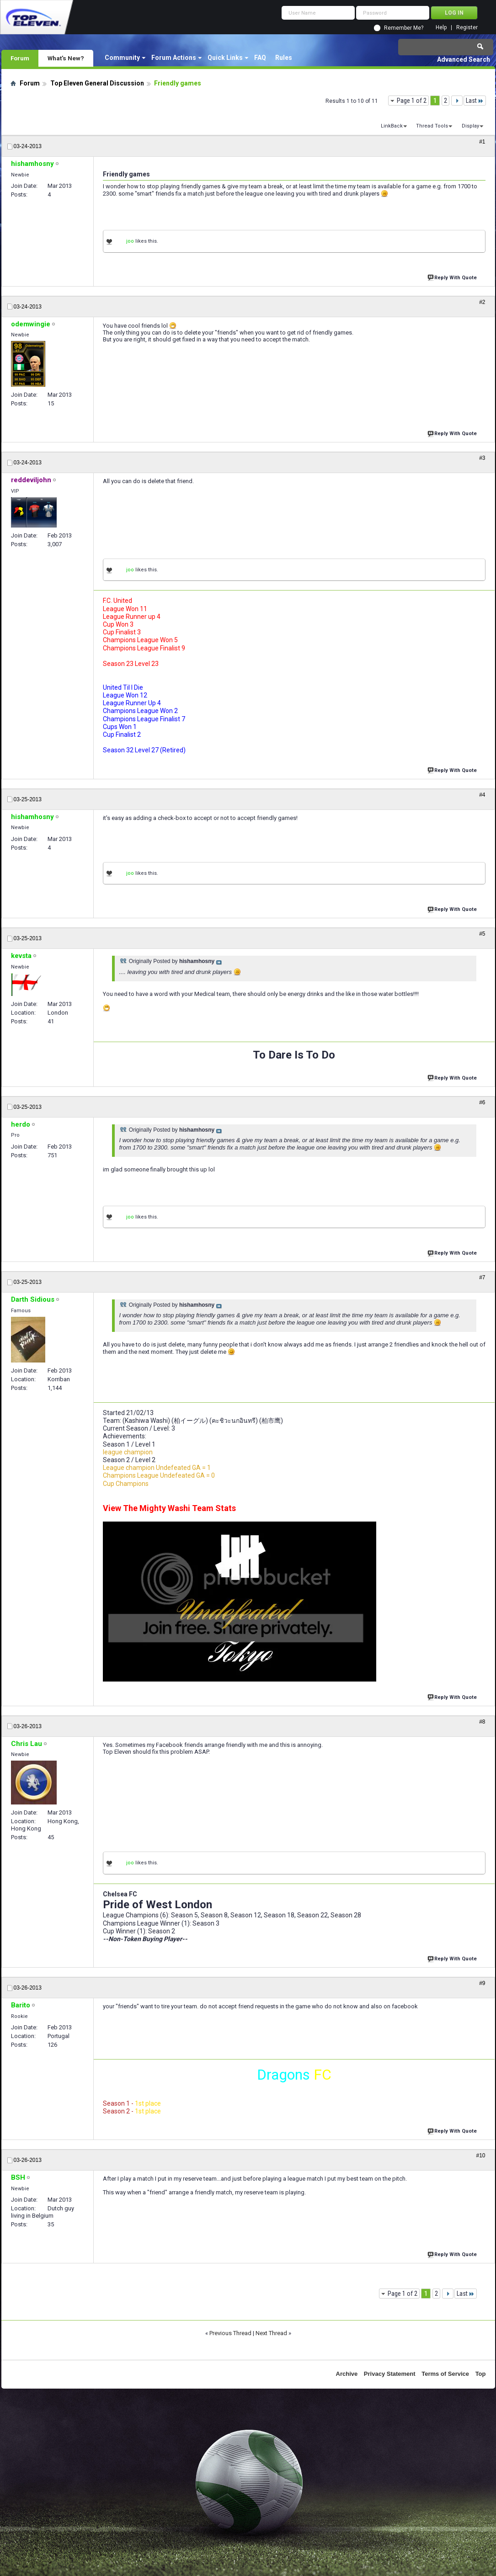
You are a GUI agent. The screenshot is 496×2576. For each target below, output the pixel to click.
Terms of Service (445, 2373)
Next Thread (271, 2333)
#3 (482, 458)
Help (441, 27)
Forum (20, 58)
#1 (482, 141)
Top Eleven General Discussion (97, 83)
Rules (283, 57)
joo (130, 241)
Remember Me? (403, 28)
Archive (347, 2373)
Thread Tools (432, 126)
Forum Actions (173, 57)
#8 (482, 1722)
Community (122, 57)
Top (480, 2373)
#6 (482, 1102)
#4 (482, 795)
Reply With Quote (453, 277)
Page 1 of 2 (412, 100)
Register (467, 27)
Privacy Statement (390, 2373)
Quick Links (225, 57)
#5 (482, 934)
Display (470, 126)
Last (475, 100)
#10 (480, 2155)
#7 (482, 1277)
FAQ (260, 57)
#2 (482, 302)
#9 (482, 1983)
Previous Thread (230, 2333)
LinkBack (392, 126)
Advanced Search (463, 59)
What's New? (66, 58)
